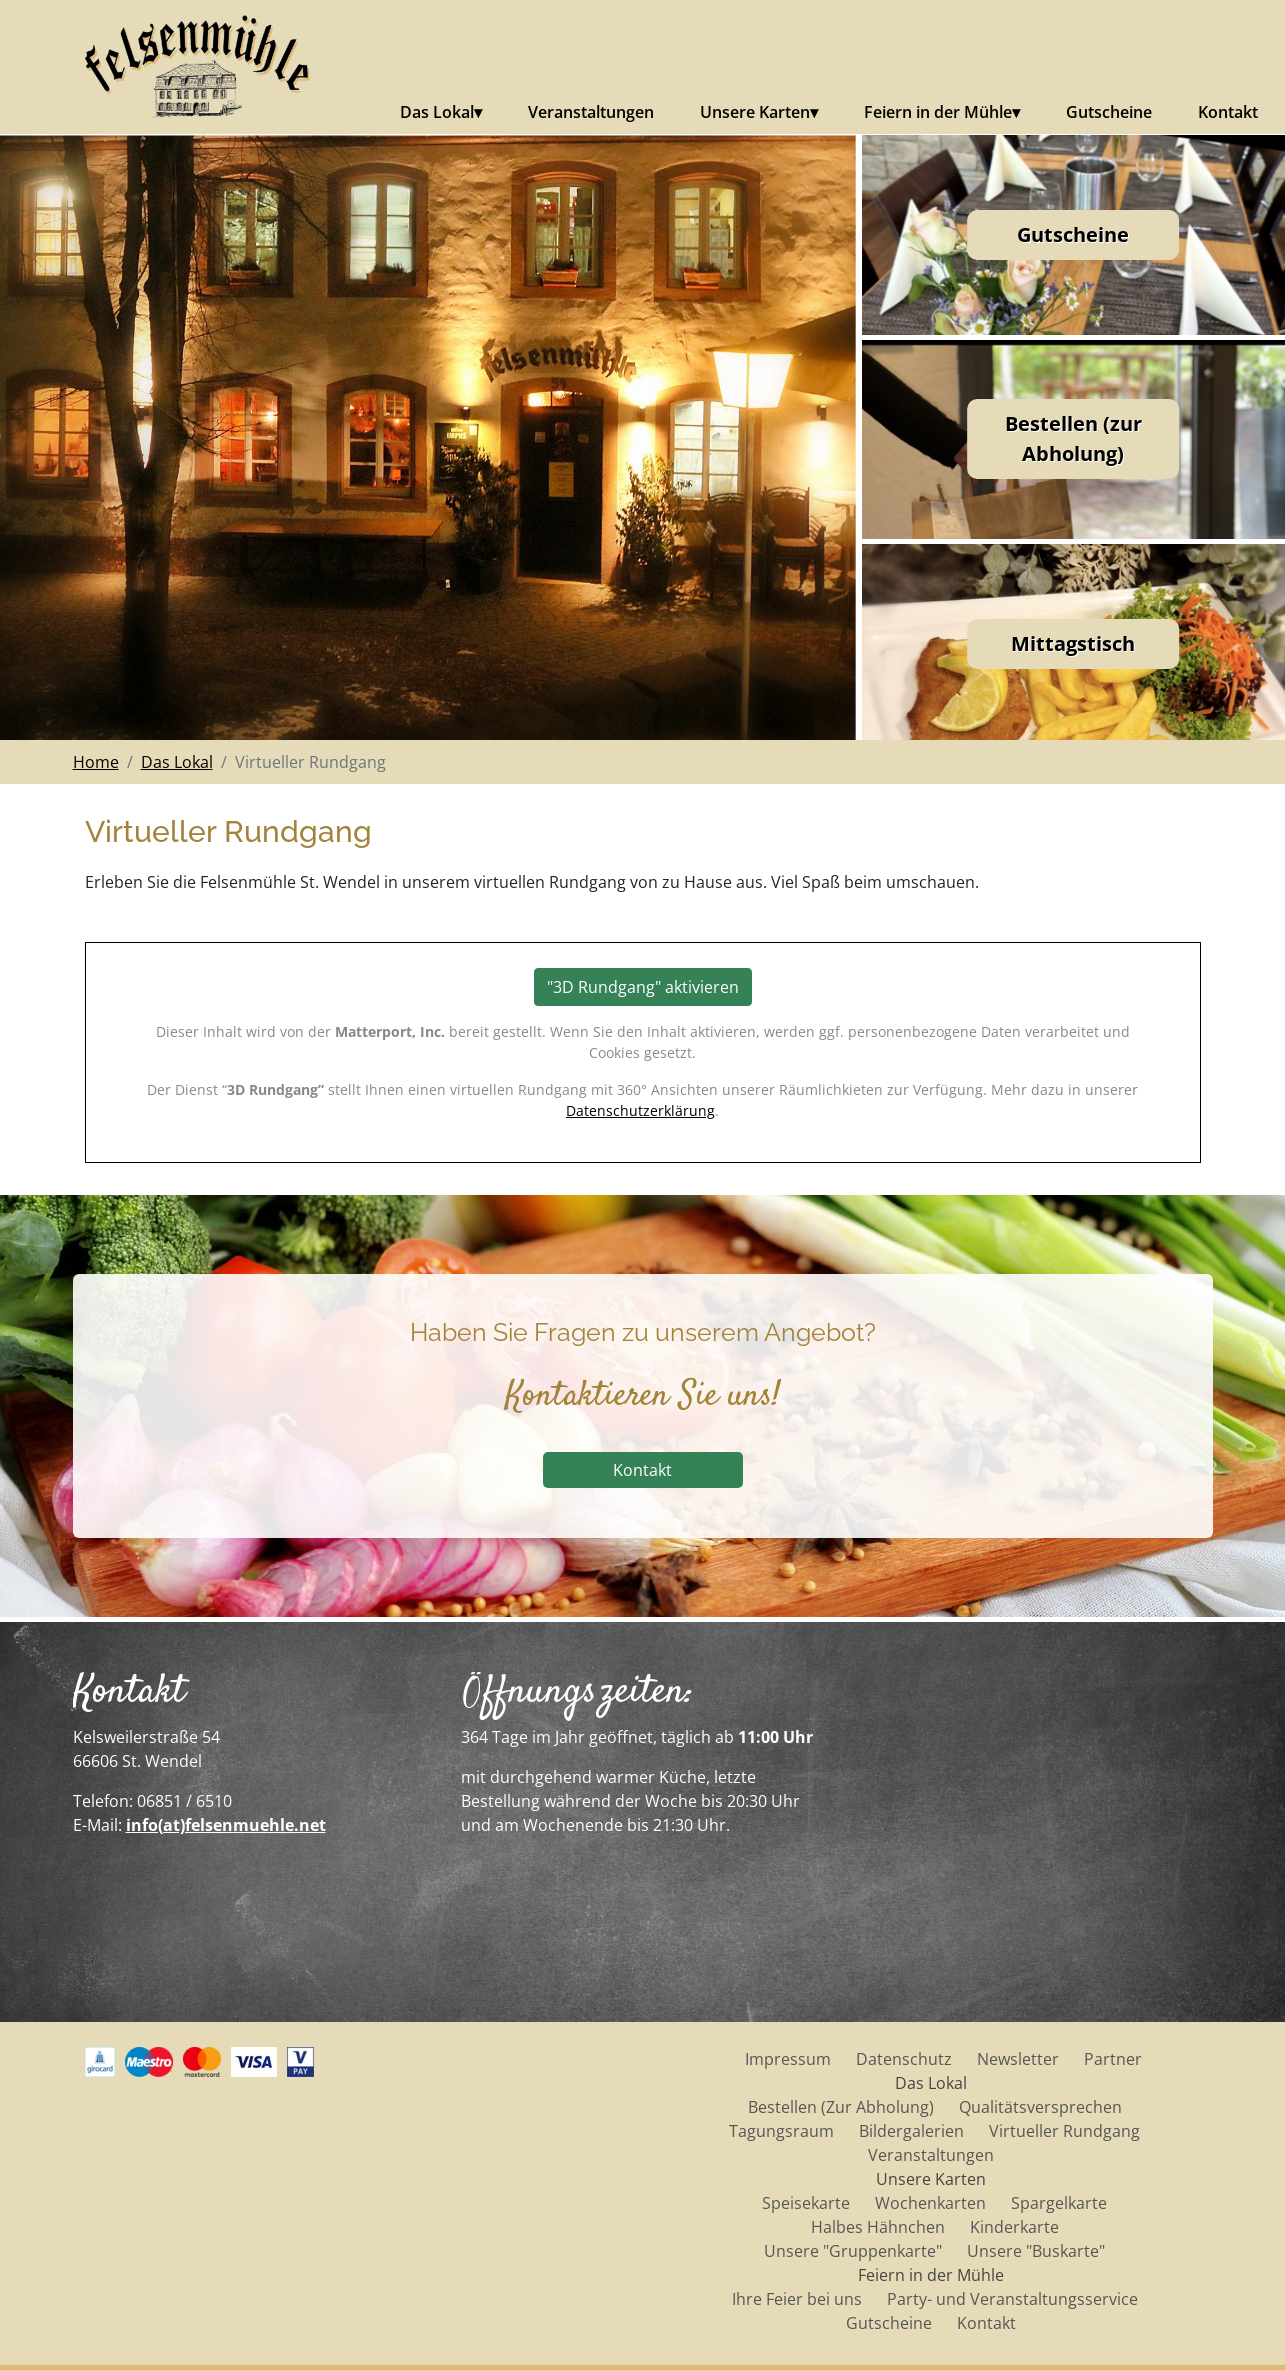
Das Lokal (437, 112)
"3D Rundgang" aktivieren (643, 987)
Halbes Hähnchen (878, 2227)
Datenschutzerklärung (640, 1110)
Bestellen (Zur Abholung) (841, 2107)
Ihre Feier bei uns (797, 2299)
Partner (1113, 2059)
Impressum (788, 2059)
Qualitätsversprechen (1040, 2107)
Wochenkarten (930, 2203)
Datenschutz (904, 2059)
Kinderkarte (1014, 2227)
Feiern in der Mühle (938, 112)
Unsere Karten (755, 112)
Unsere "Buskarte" (1036, 2251)
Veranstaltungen (591, 112)
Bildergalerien (911, 2131)
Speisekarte (806, 2203)
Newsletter (1018, 2059)
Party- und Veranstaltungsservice (1012, 2299)
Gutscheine (1109, 112)
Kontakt (1228, 112)
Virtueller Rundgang (1064, 2131)
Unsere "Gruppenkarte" (853, 2251)
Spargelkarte (1059, 2203)
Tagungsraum (781, 2131)
